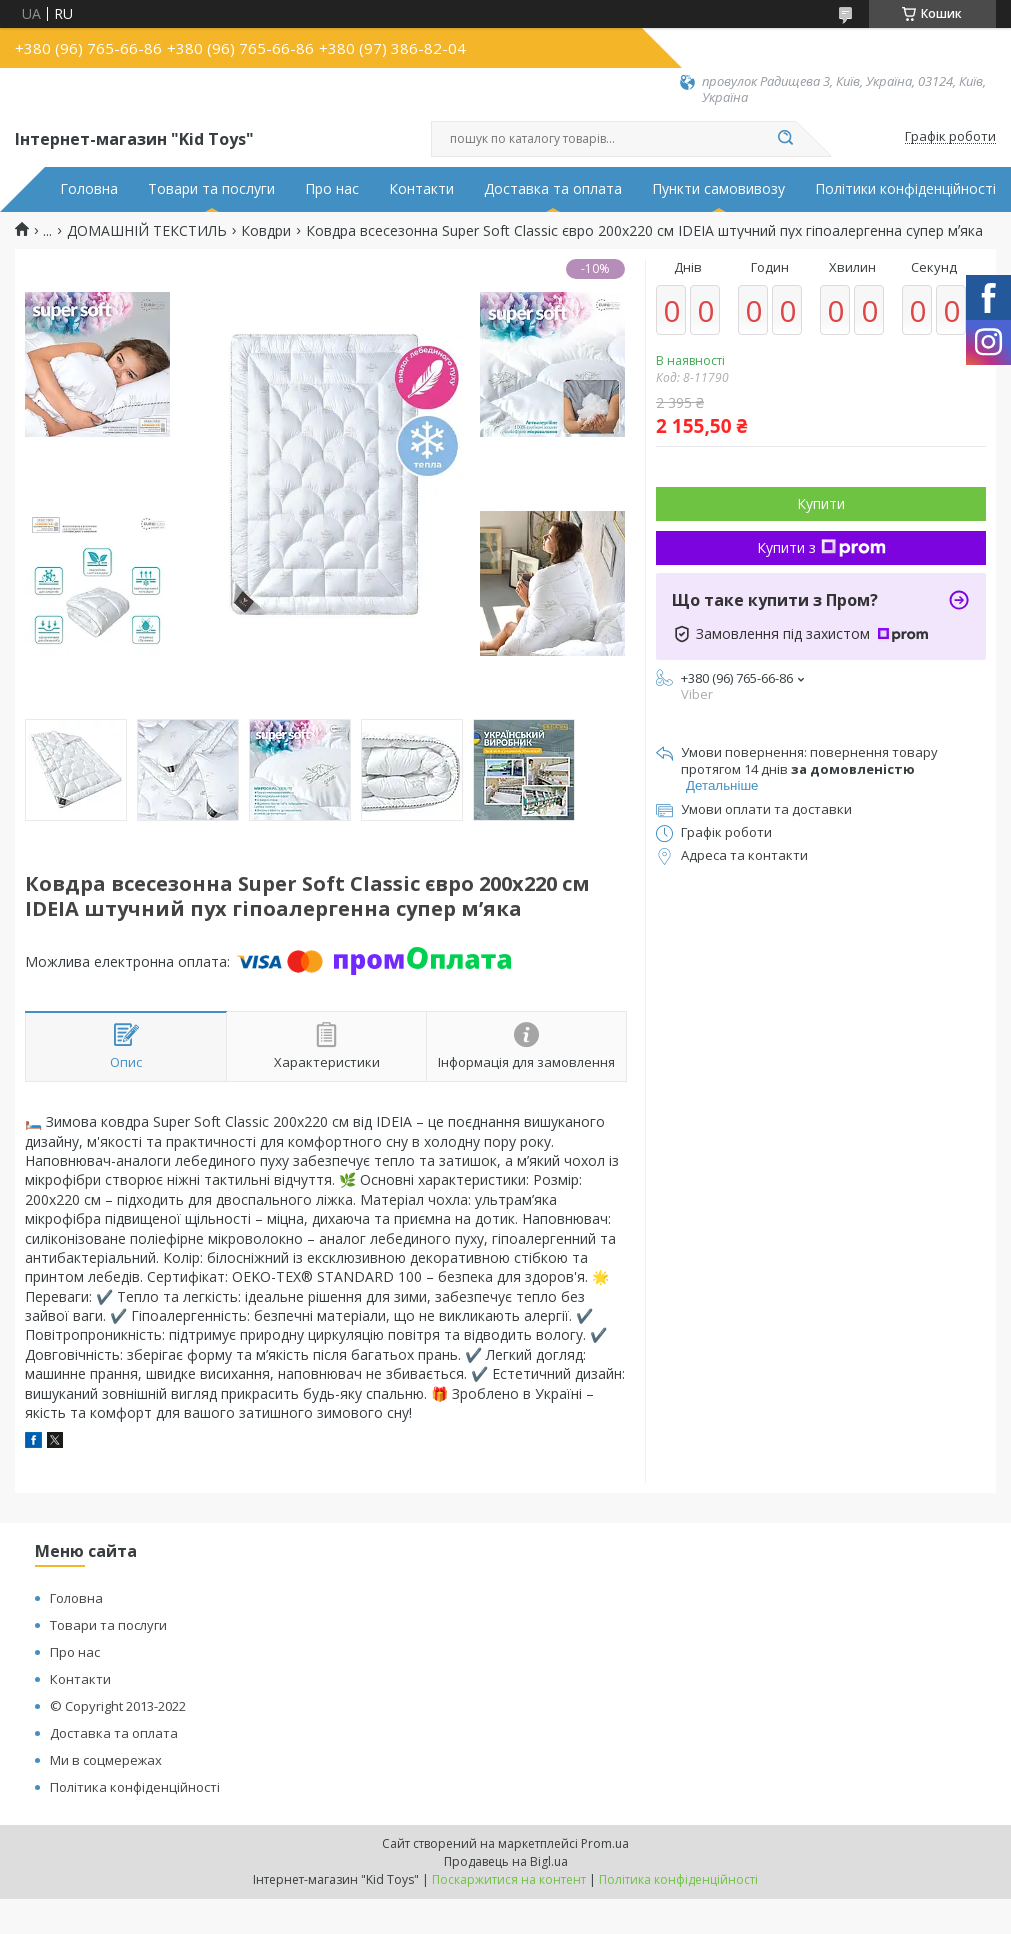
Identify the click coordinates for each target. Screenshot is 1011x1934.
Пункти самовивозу (718, 189)
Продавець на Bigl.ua (506, 1861)
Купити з (821, 547)
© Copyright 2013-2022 (118, 1706)
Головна (89, 189)
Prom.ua (605, 1843)
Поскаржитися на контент (509, 1879)
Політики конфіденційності (905, 189)
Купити (821, 503)
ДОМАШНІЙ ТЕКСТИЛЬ (147, 231)
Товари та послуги (211, 189)
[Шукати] (786, 139)
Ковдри (266, 231)
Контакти (421, 189)
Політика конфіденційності (135, 1787)
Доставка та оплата (553, 189)
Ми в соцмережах (106, 1760)
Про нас (332, 189)
